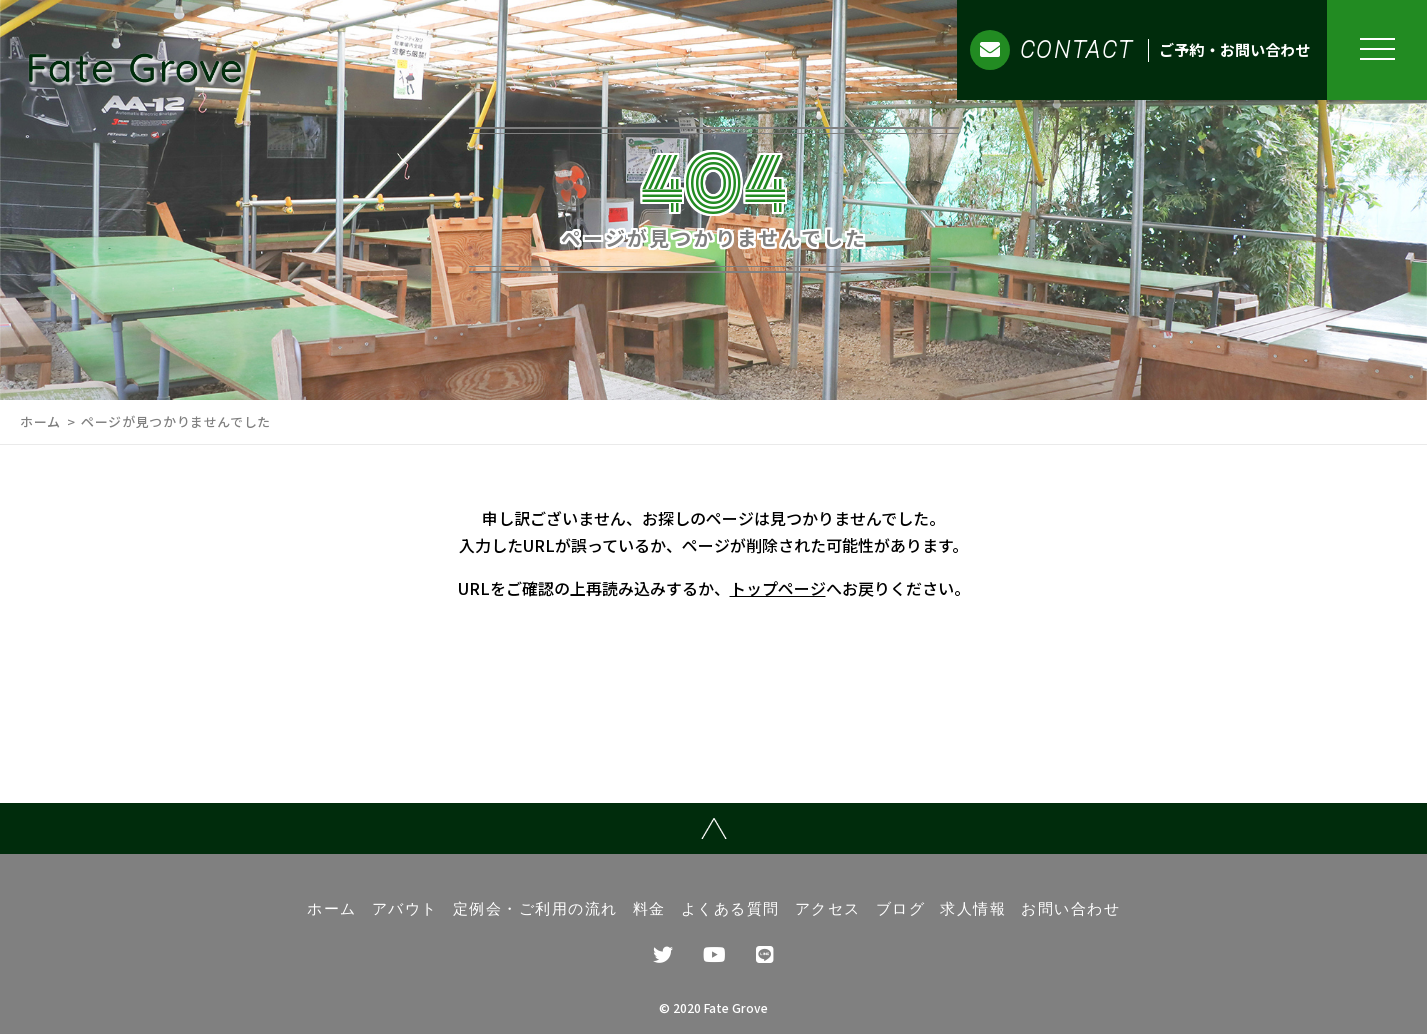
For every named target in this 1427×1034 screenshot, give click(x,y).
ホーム (40, 421)
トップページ (778, 588)
